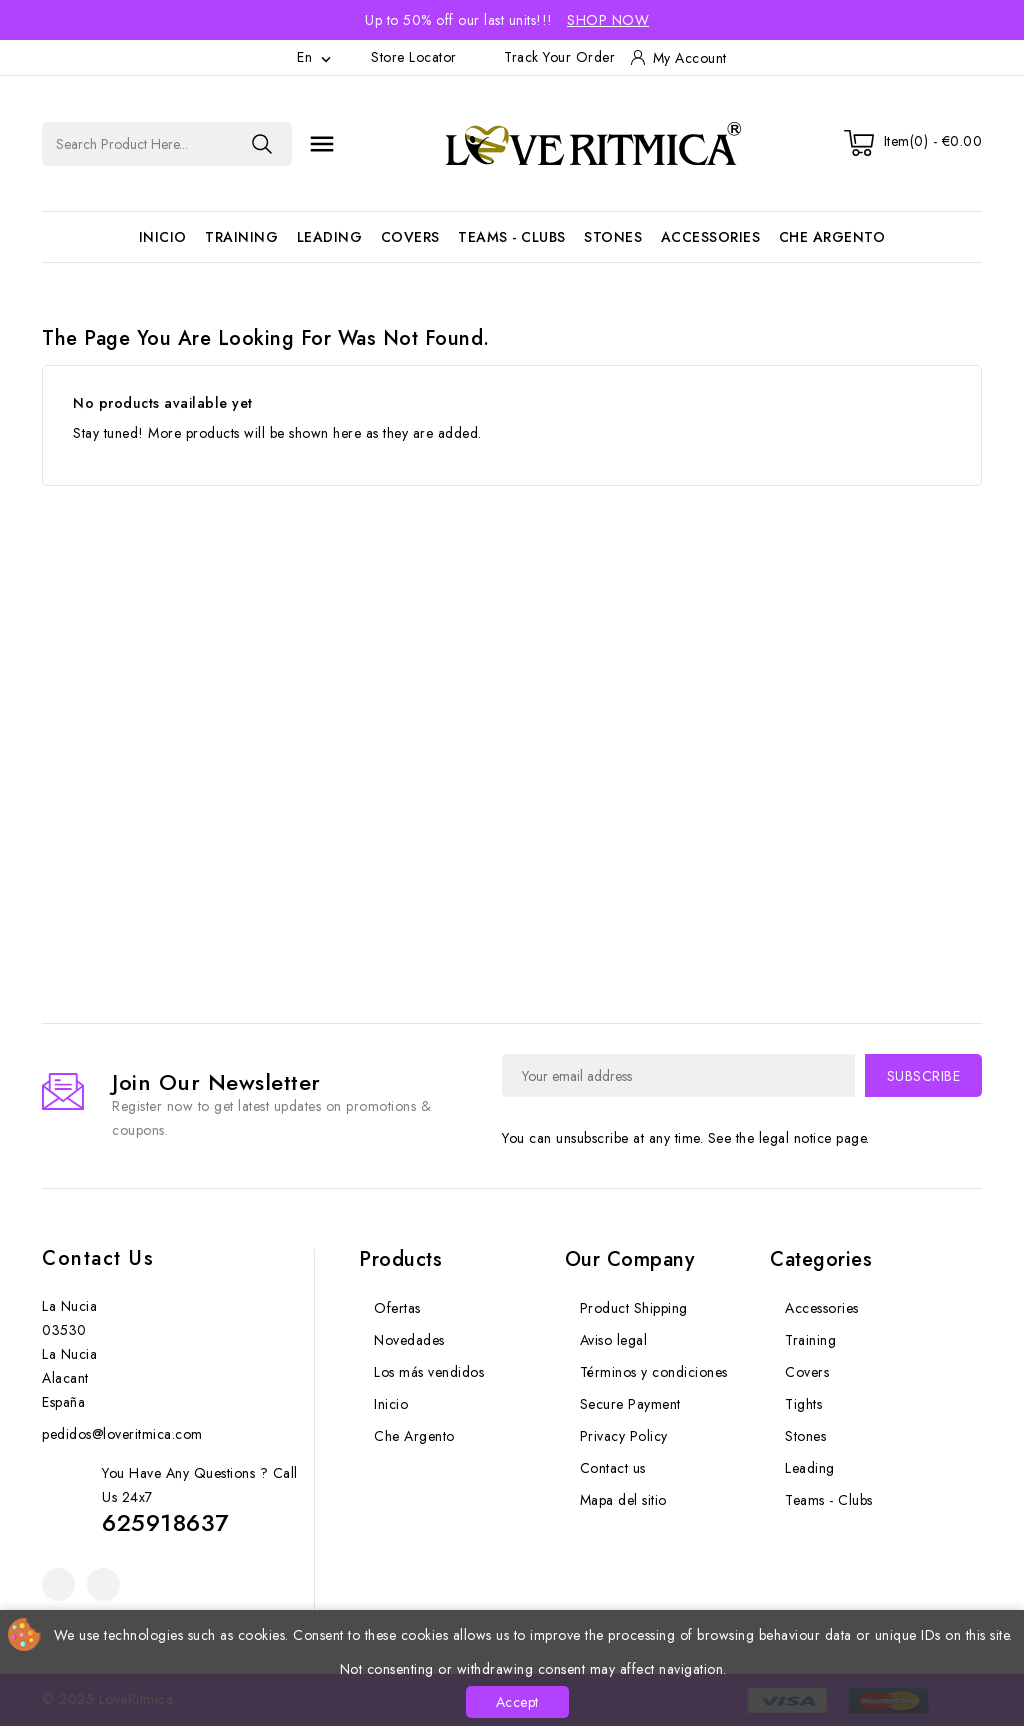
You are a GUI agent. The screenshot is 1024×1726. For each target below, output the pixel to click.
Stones (613, 237)
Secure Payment (630, 1404)
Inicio (163, 237)
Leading (330, 237)
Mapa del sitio (623, 1500)
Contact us (98, 1258)
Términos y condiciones (654, 1372)
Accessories (711, 237)
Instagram (103, 1584)
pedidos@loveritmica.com (122, 1434)
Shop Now (608, 20)
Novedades (409, 1340)
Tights (803, 1404)
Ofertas (397, 1308)
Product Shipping (634, 1308)
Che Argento (832, 237)
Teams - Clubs (512, 237)
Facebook (58, 1584)
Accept (517, 1702)
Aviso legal (614, 1340)
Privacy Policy (624, 1436)
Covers (410, 237)
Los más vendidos (429, 1372)
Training (241, 237)
